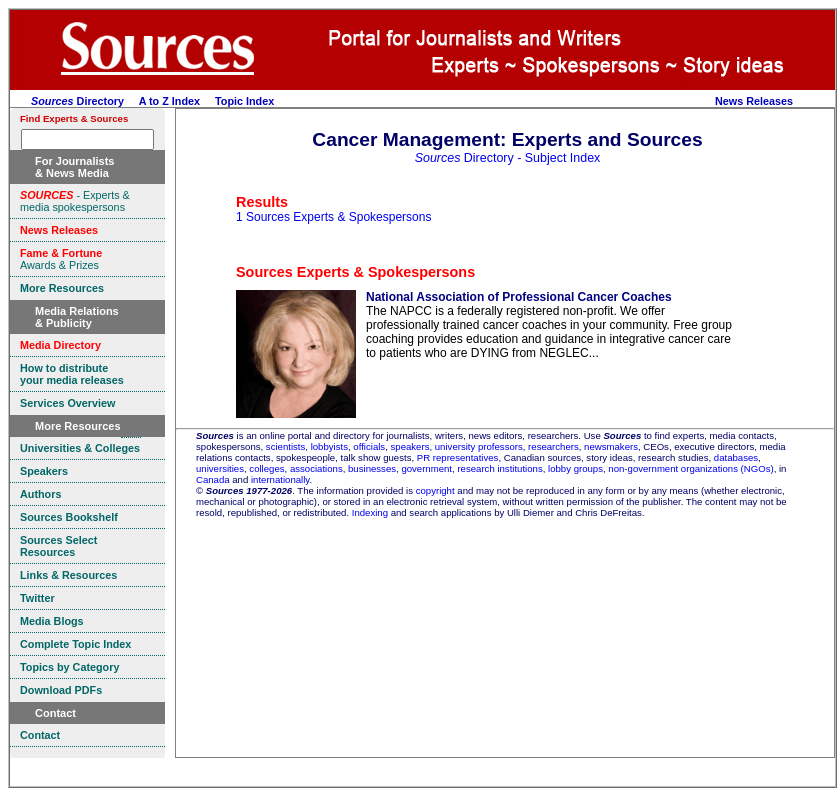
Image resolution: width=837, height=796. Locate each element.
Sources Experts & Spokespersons (355, 272)
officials (369, 446)
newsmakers (611, 446)
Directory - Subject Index (508, 158)
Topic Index (244, 101)
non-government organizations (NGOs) (690, 468)
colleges (266, 468)
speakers (410, 446)
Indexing (370, 512)
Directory (77, 101)
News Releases (754, 101)
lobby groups (575, 468)
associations (316, 468)
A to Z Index (169, 101)
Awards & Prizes (61, 259)
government (426, 468)
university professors (479, 446)
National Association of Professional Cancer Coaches (519, 297)
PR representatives (458, 457)
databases (736, 457)
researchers (553, 446)
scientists (285, 446)
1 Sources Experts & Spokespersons (333, 217)
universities (220, 468)
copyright (435, 490)
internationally (280, 479)
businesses (372, 468)
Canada (213, 479)
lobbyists (329, 446)
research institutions (499, 468)
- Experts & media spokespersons (75, 201)
